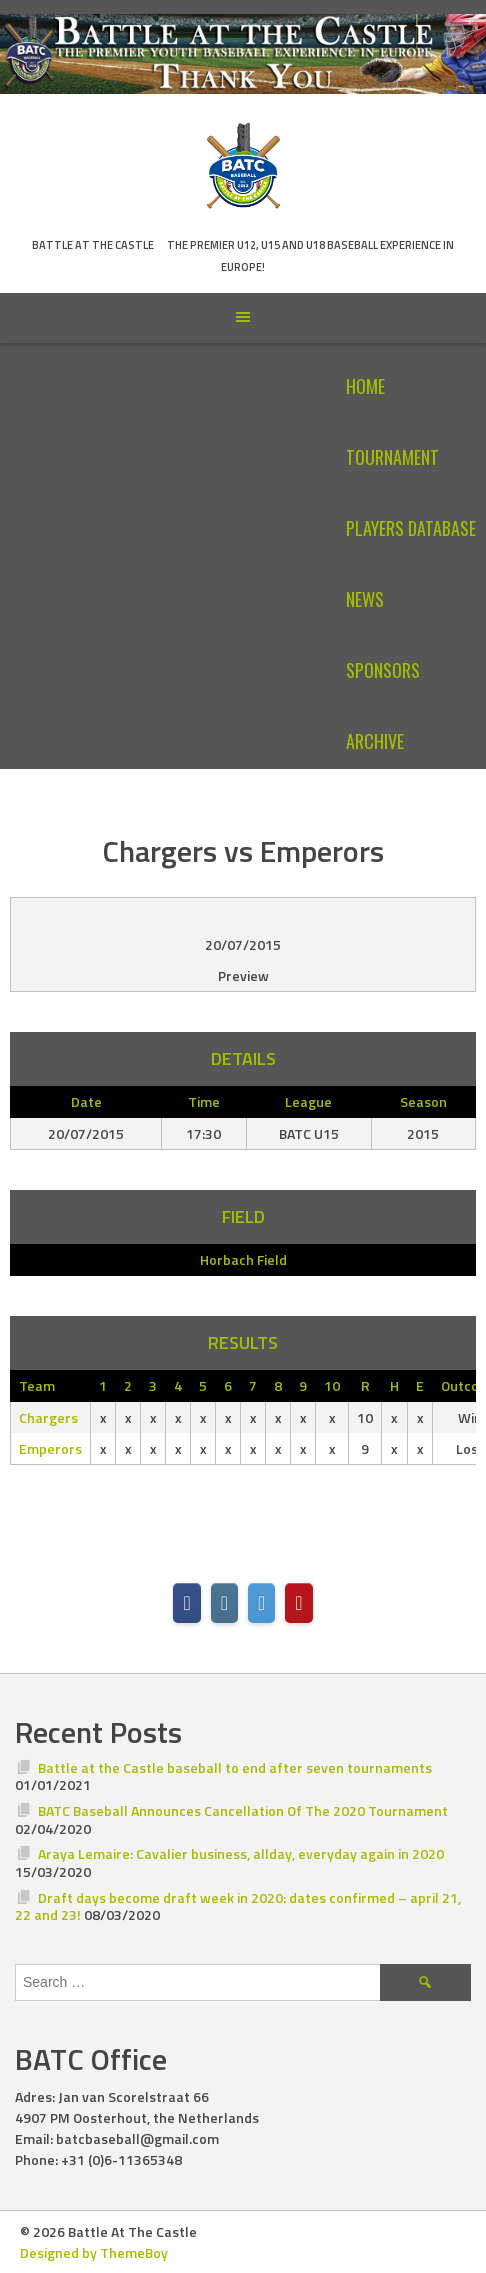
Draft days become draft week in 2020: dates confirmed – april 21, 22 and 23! (238, 1906)
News (365, 599)
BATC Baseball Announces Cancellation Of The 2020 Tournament (243, 1810)
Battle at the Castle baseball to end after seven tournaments (235, 1767)
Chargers (48, 1417)
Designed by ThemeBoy (94, 2252)
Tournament (392, 457)
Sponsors (383, 670)
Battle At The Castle (93, 245)
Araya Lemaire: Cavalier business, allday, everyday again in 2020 (241, 1853)
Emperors (50, 1448)
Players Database (411, 528)
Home (365, 386)
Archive (375, 741)
